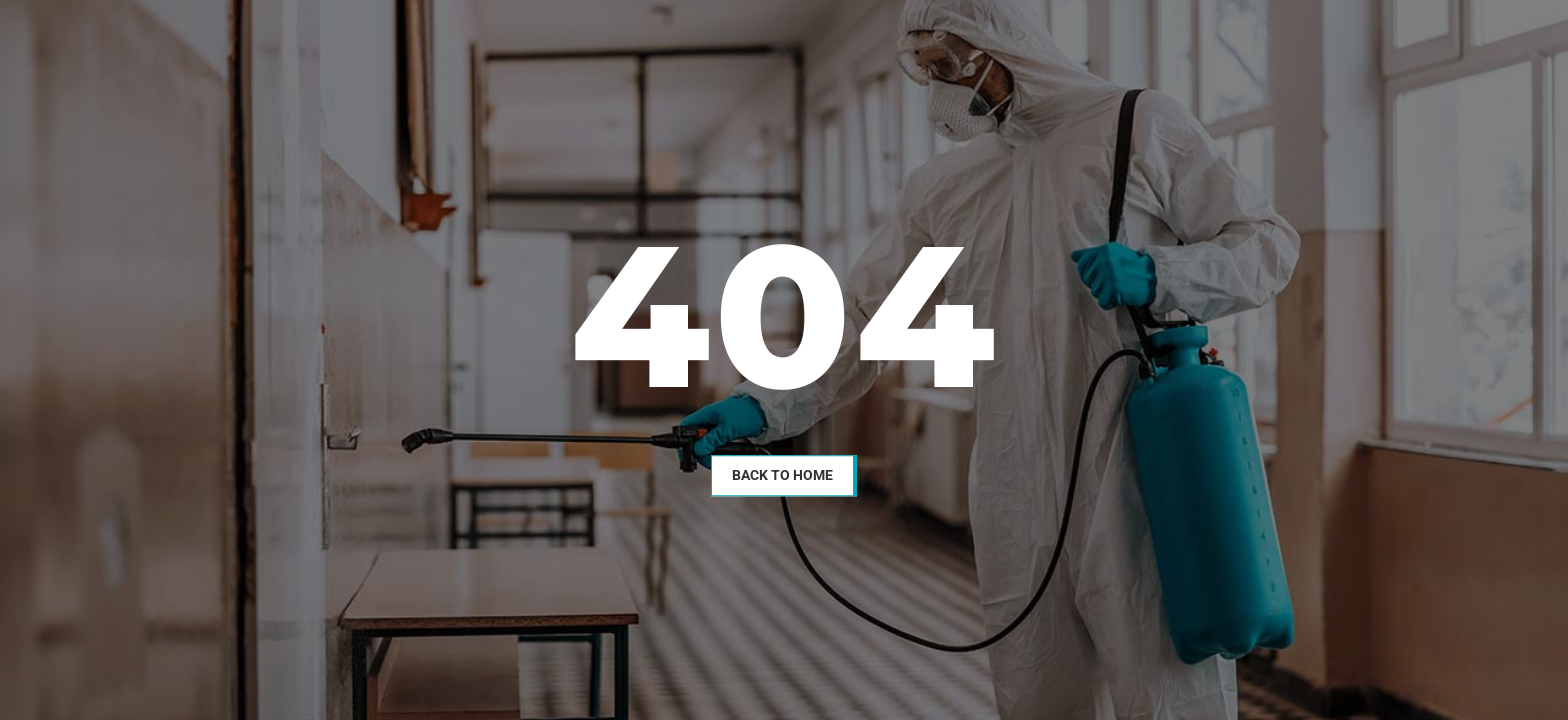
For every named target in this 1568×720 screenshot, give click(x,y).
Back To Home (782, 475)
